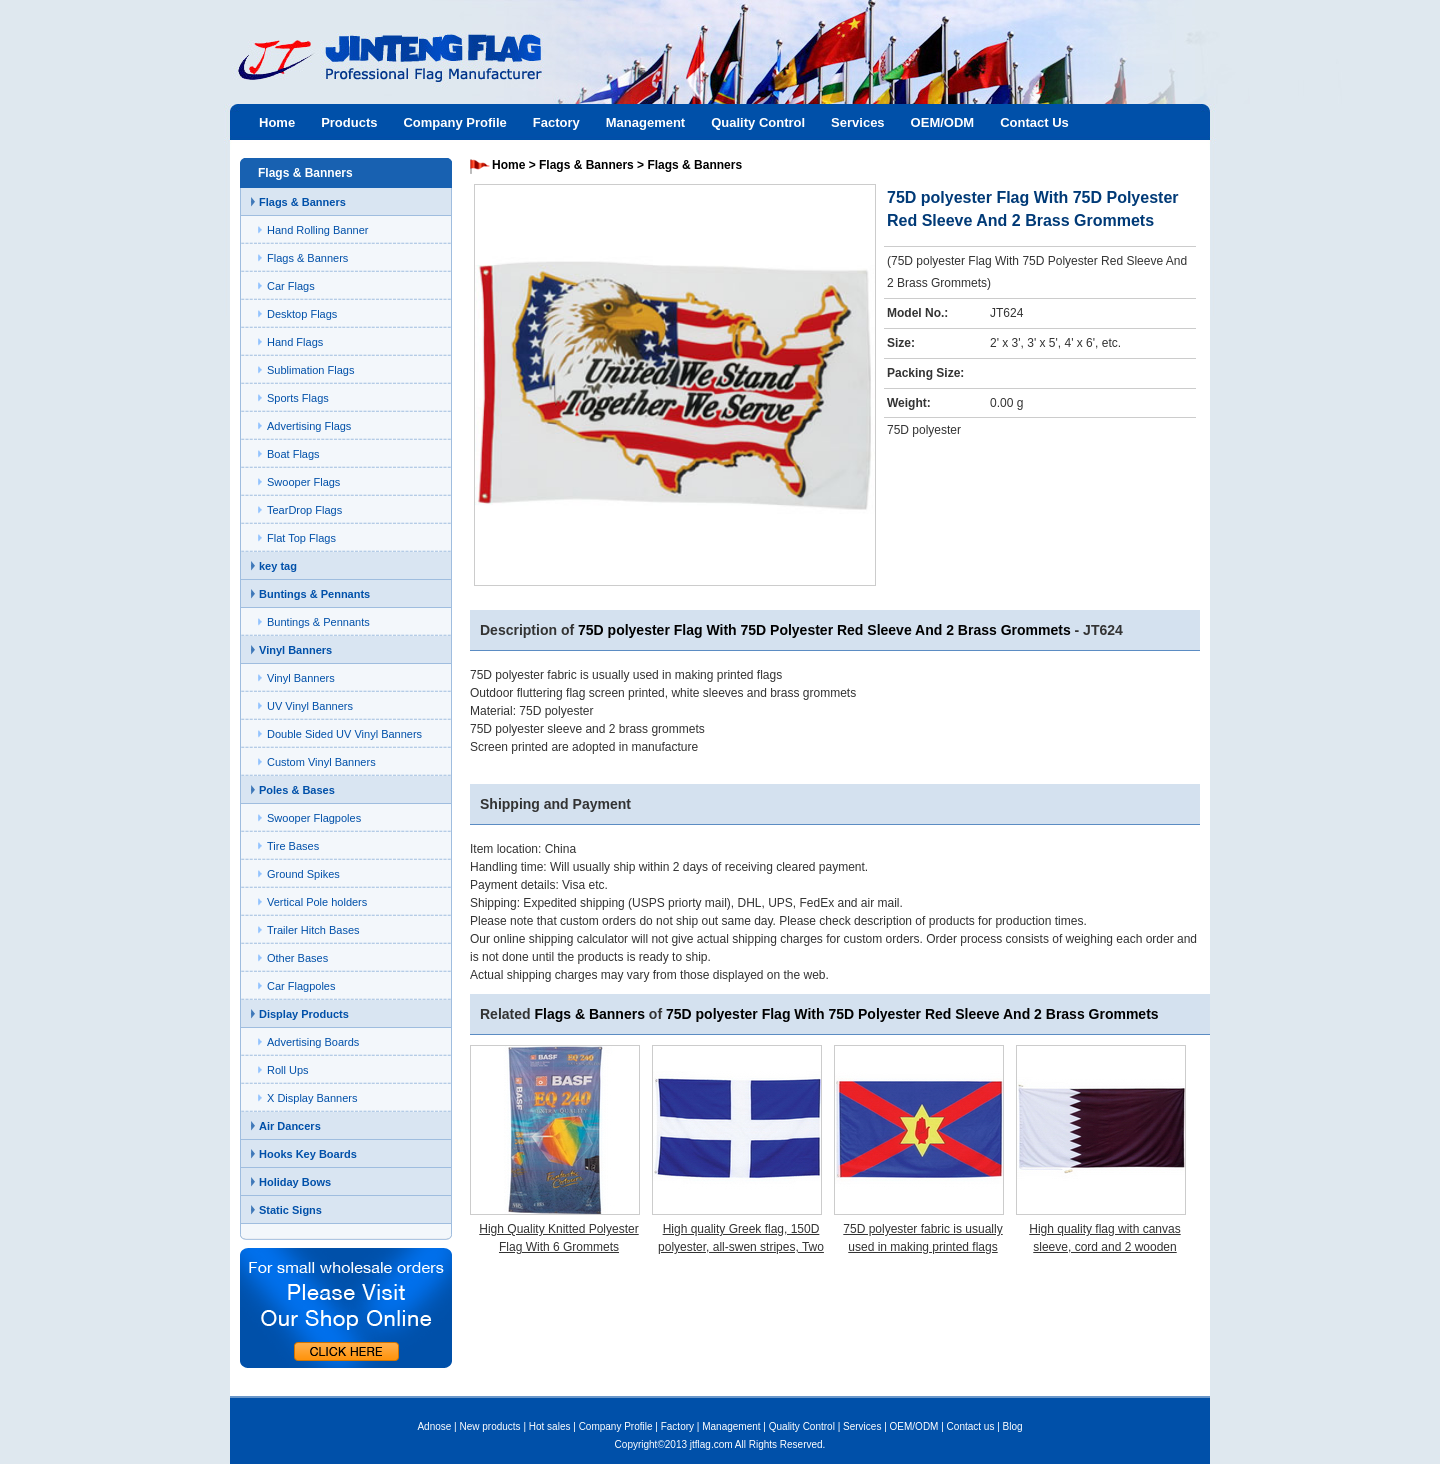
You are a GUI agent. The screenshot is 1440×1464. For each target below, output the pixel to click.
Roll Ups (288, 1070)
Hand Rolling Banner (318, 230)
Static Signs (290, 1210)
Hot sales (550, 1426)
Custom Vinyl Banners (321, 762)
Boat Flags (293, 454)
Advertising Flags (309, 426)
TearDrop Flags (304, 510)
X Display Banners (312, 1098)
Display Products (304, 1014)
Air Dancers (290, 1126)
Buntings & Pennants (314, 594)
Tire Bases (293, 846)
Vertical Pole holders (317, 902)
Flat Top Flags (301, 538)
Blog (1013, 1426)
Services (858, 122)
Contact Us (1034, 122)
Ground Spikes (303, 874)
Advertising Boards (313, 1042)
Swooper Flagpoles (314, 818)
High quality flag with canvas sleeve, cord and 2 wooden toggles (1104, 1247)
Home (277, 122)
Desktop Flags (302, 314)
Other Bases (297, 958)
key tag (278, 566)
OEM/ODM (943, 122)
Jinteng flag (380, 76)
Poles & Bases (297, 790)
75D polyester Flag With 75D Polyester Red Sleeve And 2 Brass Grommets (824, 630)
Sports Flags (298, 398)
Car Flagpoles (301, 986)
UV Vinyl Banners (310, 706)
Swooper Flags (303, 482)
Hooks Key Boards (308, 1154)
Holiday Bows (295, 1182)
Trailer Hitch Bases (313, 930)
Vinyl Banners (295, 650)
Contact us (971, 1426)
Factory (556, 122)
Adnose (434, 1426)
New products (489, 1426)
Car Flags (291, 286)
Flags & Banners (302, 202)
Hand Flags (295, 342)
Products (349, 122)
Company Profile (454, 122)
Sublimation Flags (310, 370)
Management (645, 122)
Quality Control (758, 122)
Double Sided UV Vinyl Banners (344, 734)
